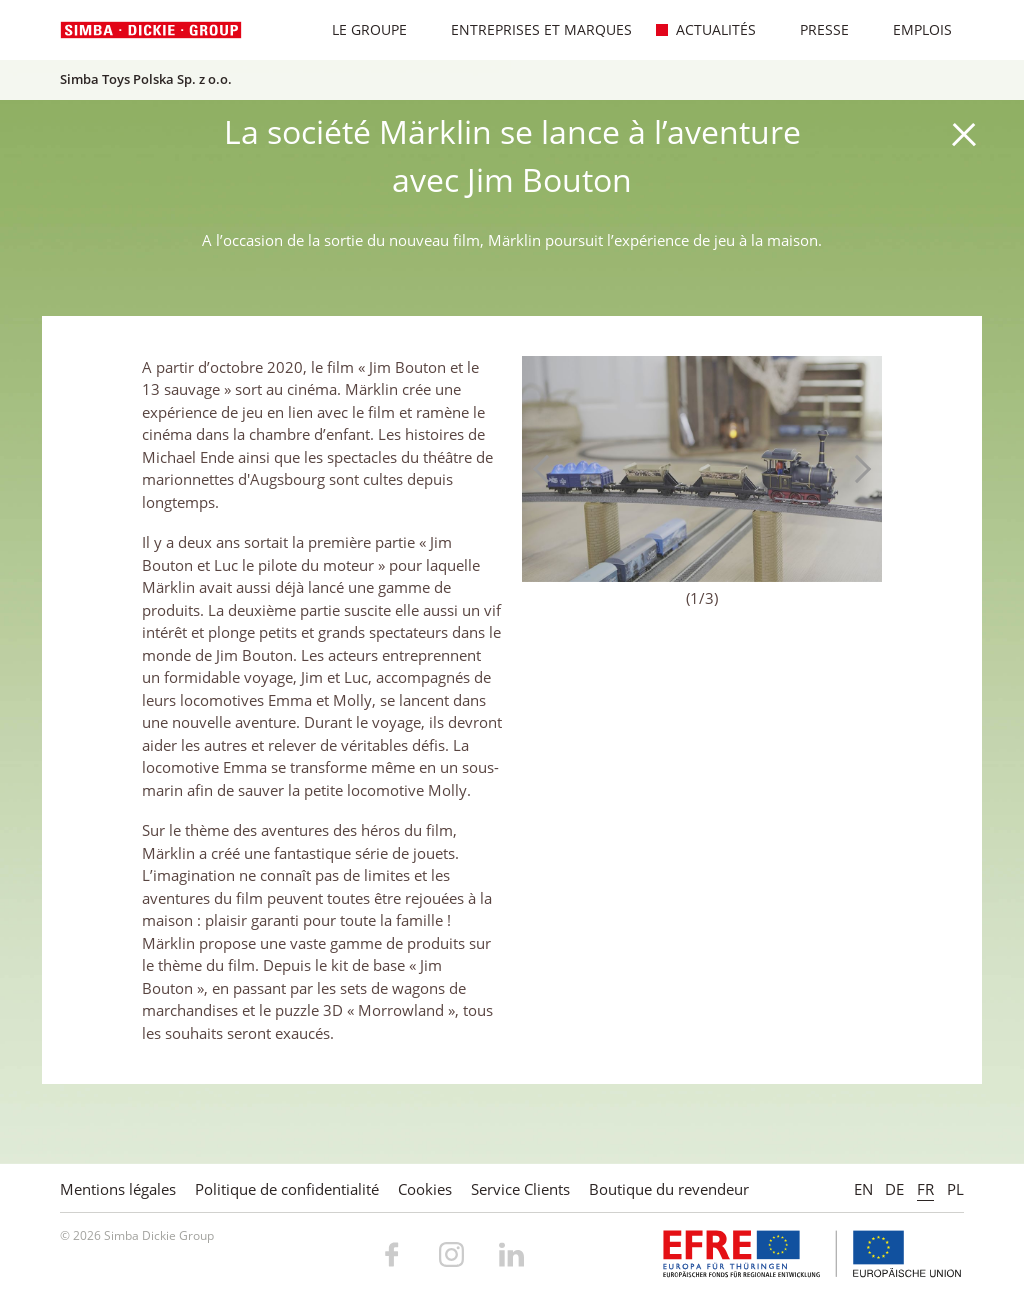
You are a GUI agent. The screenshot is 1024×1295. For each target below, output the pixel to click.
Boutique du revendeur (669, 1189)
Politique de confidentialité (287, 1189)
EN (863, 1189)
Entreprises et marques (531, 29)
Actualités (705, 29)
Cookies (425, 1189)
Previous (547, 469)
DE (894, 1189)
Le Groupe (359, 29)
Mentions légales (118, 1189)
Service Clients (520, 1189)
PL (955, 1189)
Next (857, 469)
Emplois (912, 29)
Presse (814, 29)
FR (925, 1189)
